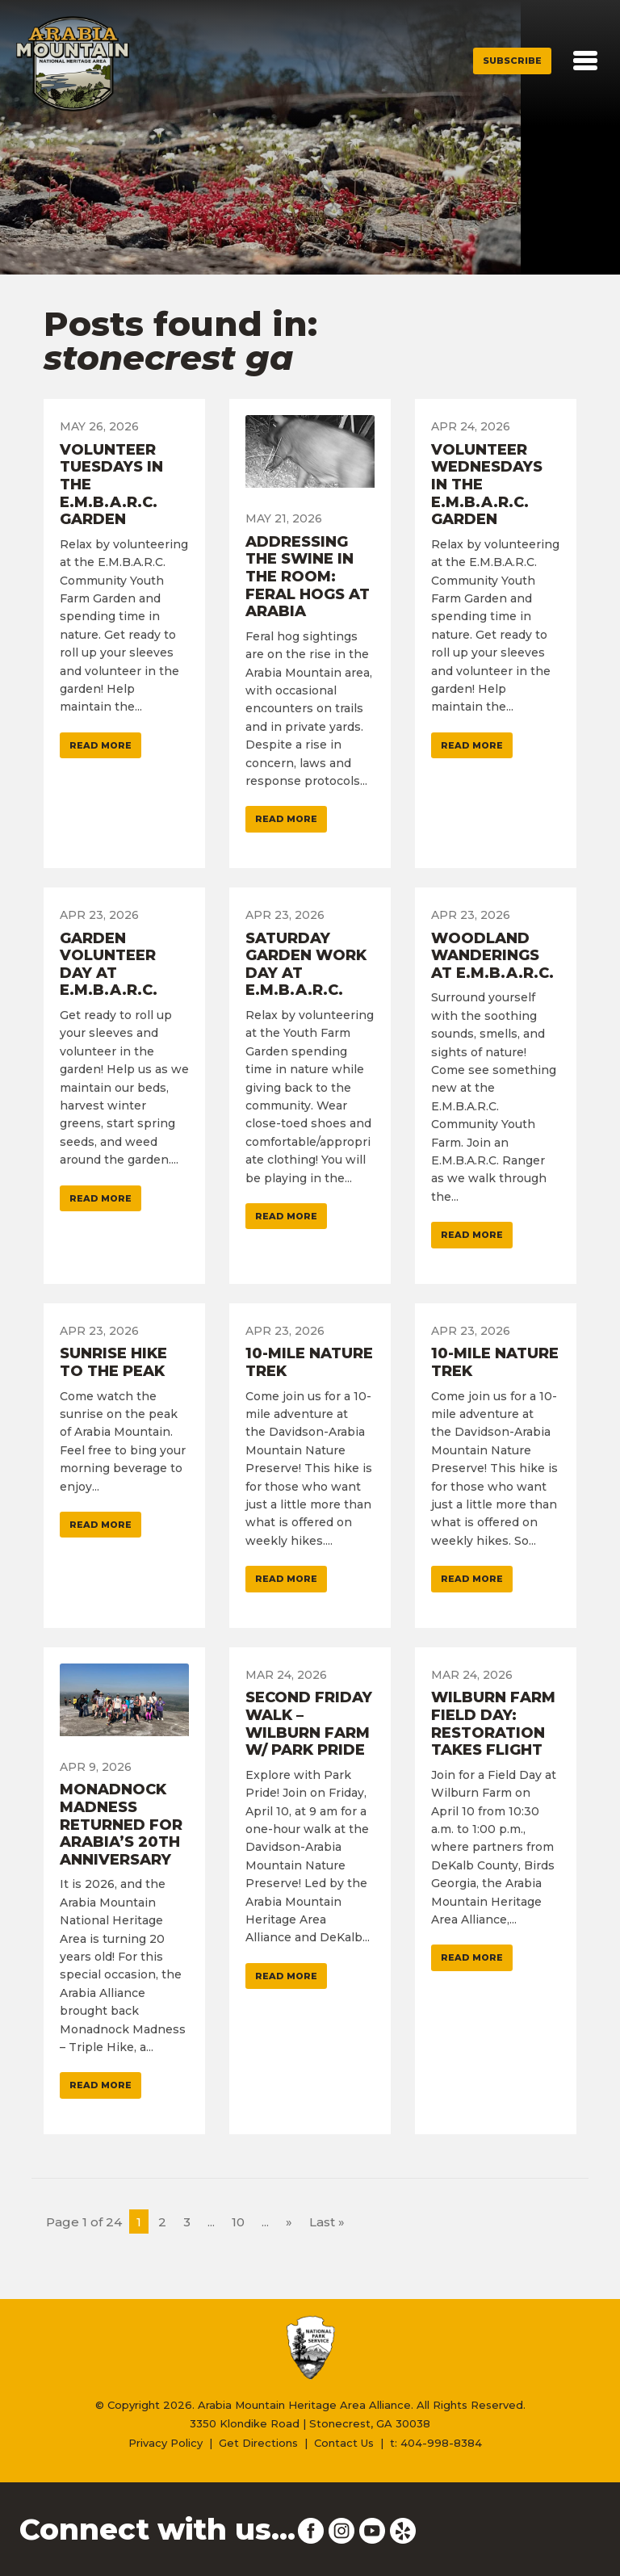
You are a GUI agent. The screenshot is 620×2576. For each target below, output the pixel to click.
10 (238, 2222)
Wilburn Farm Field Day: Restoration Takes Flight (493, 1724)
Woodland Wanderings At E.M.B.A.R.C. (492, 955)
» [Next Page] (289, 2222)
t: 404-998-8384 (436, 2442)
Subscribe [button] (512, 60)
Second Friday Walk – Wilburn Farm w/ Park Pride (308, 1724)
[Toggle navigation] (585, 60)
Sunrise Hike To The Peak (113, 1362)
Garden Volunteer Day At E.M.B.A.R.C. (108, 964)
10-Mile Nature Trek (309, 1362)
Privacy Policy (165, 2442)
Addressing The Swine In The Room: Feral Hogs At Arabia (307, 576)
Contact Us (344, 2442)
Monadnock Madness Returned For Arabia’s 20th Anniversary (121, 1824)
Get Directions (258, 2442)
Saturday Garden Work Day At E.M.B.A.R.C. (306, 964)
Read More (100, 745)
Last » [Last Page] (327, 2222)
